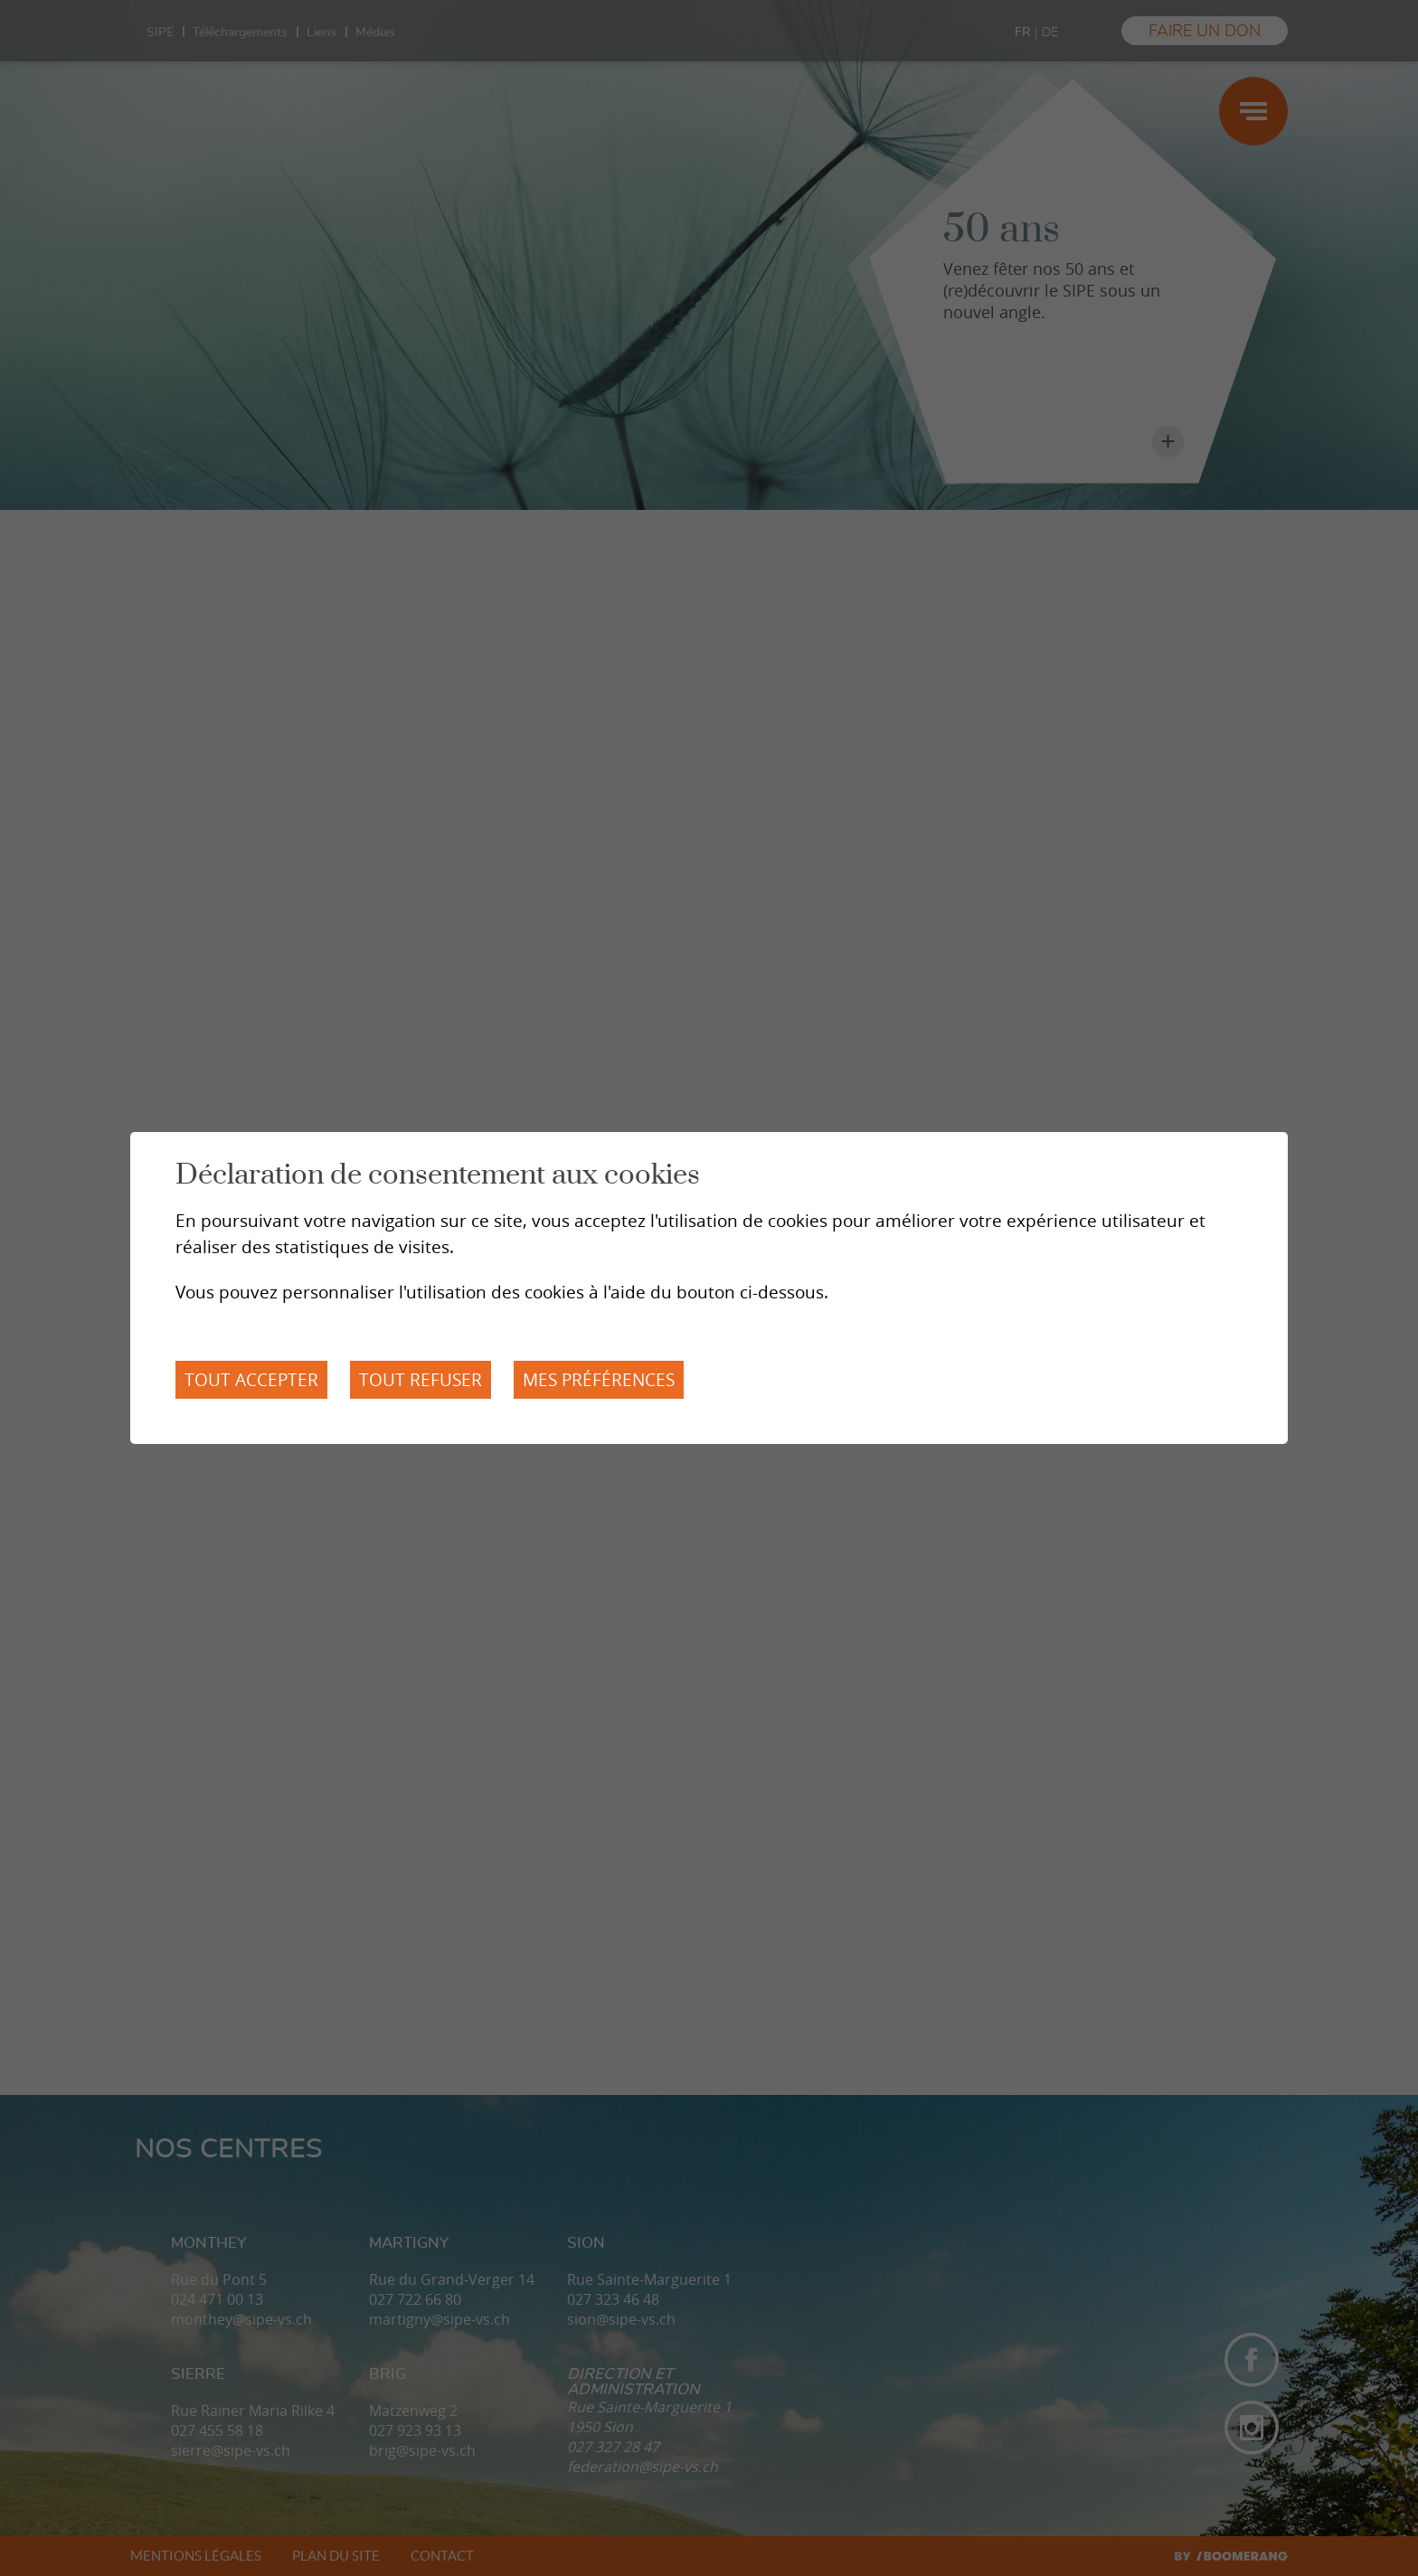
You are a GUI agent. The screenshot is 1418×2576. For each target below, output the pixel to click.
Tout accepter (251, 1380)
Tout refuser (420, 1380)
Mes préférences (599, 1380)
